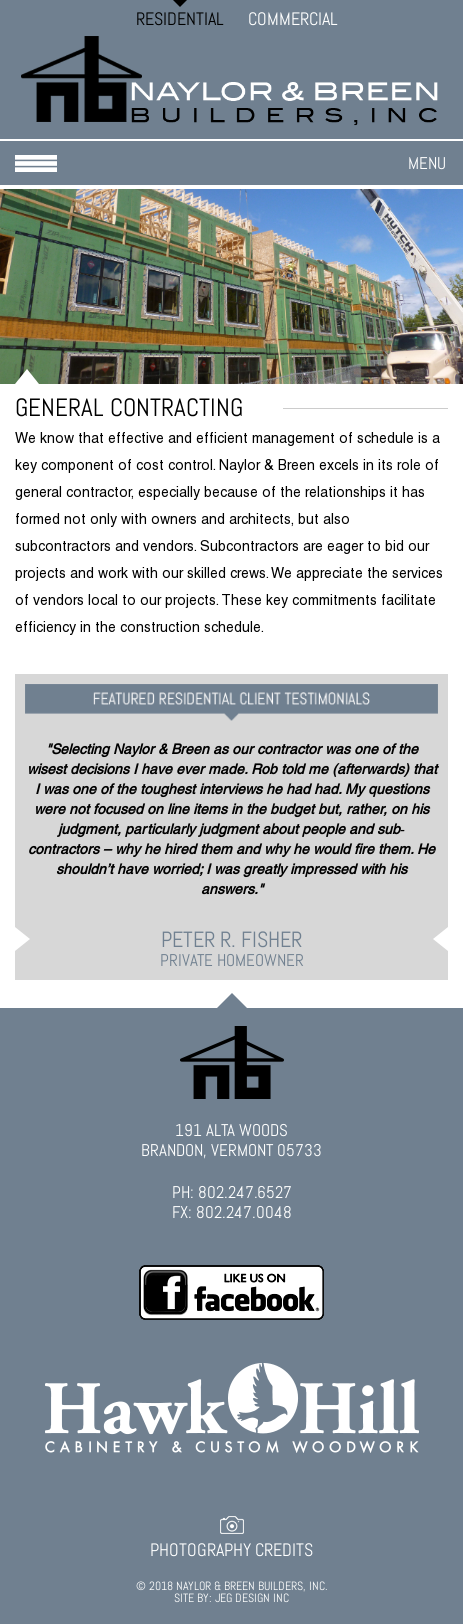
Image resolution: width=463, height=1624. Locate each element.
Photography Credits (231, 1550)
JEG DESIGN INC (252, 1598)
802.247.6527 (245, 1192)
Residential (180, 18)
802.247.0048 (244, 1212)
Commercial (293, 18)
